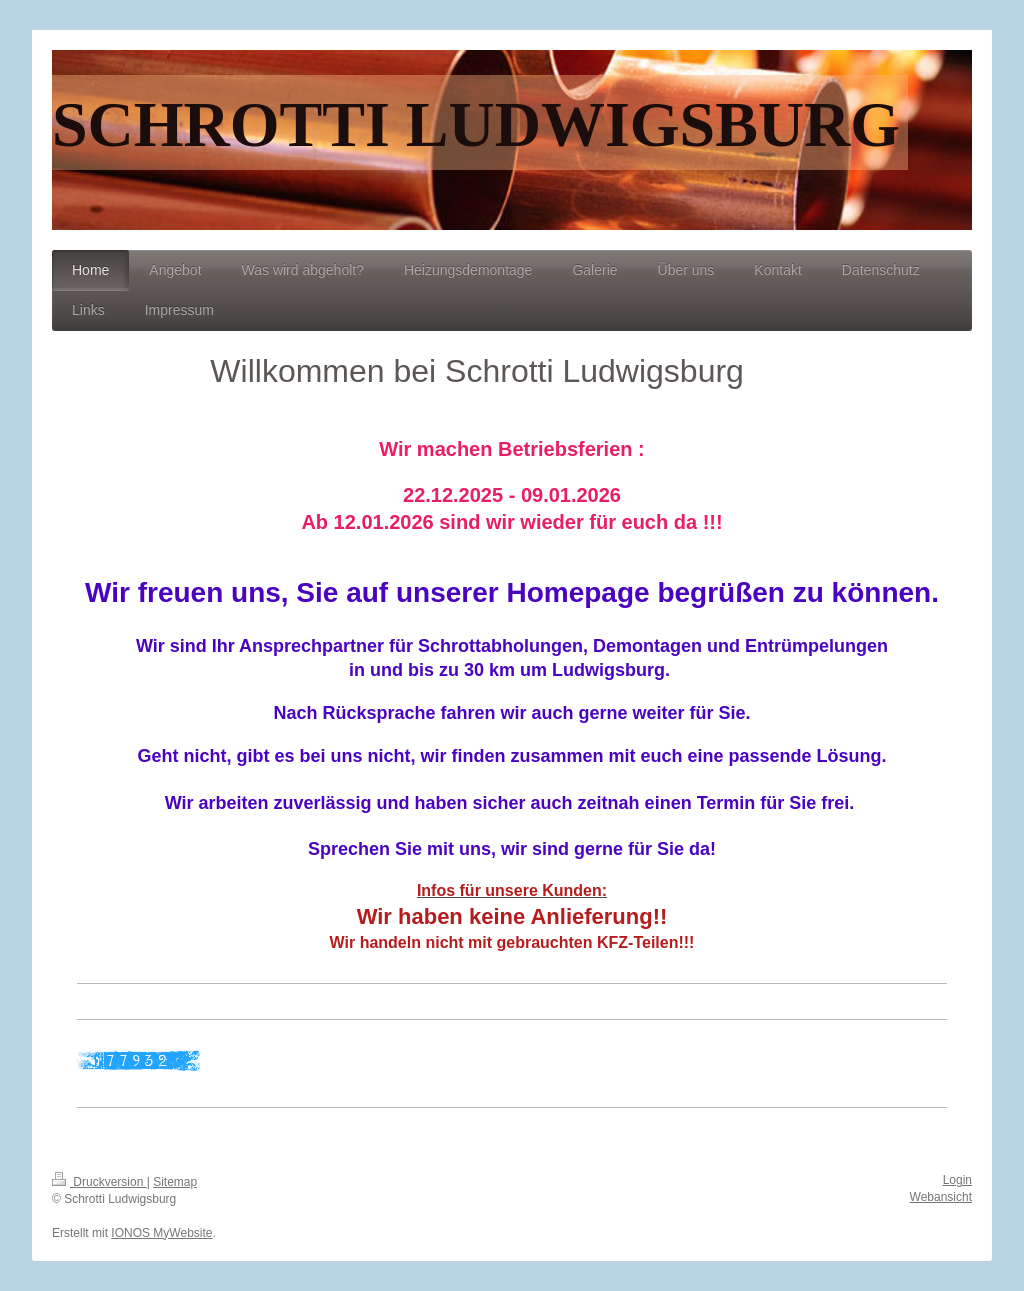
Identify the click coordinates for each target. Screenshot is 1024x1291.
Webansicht (941, 1197)
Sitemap (175, 1182)
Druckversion (99, 1182)
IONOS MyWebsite (161, 1233)
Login (957, 1180)
